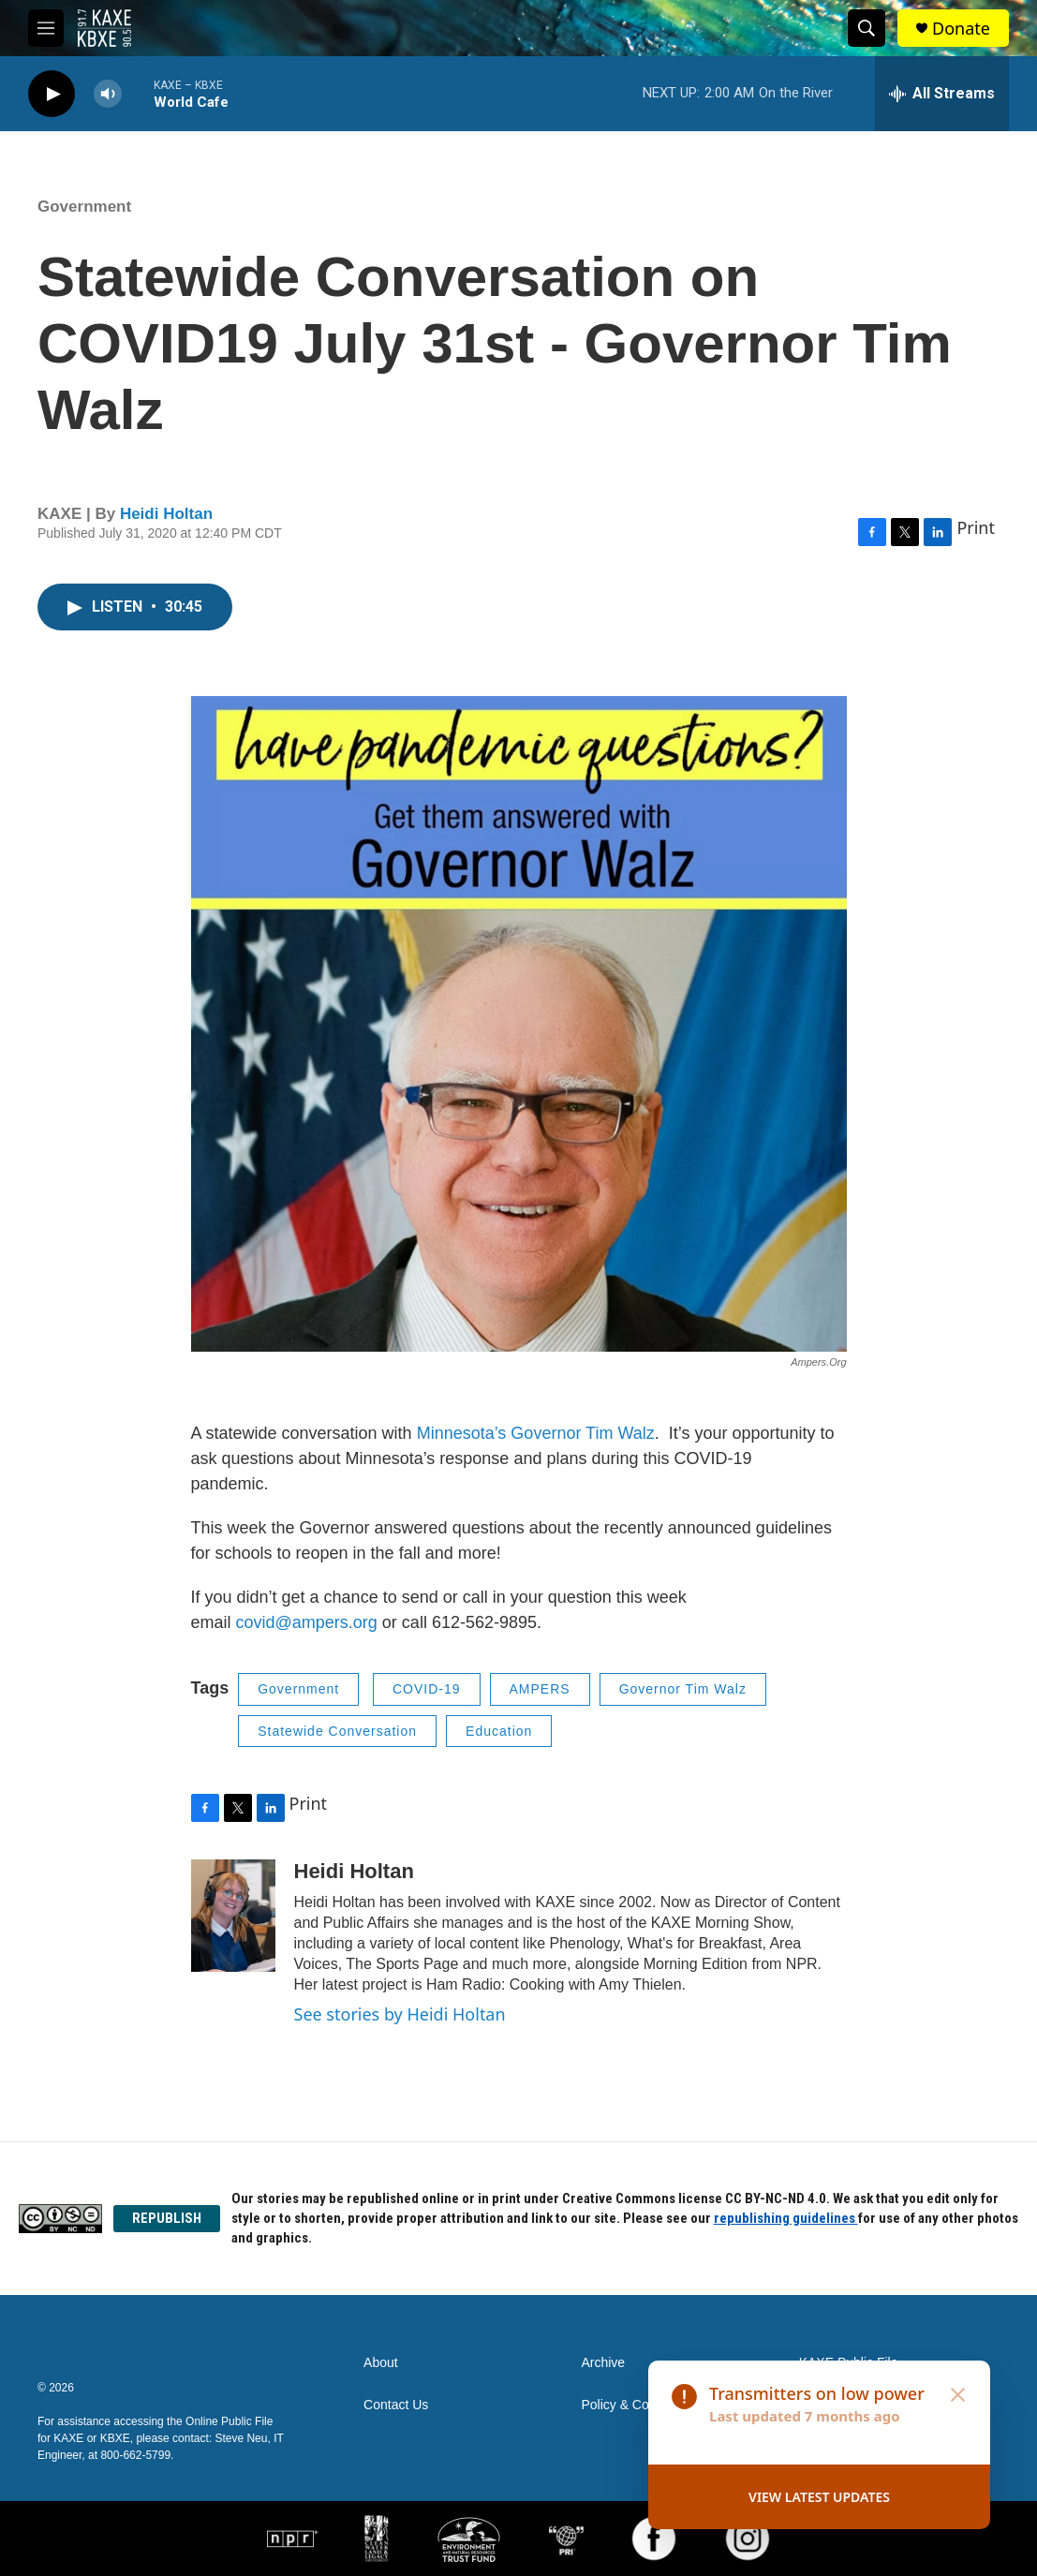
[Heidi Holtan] (233, 1915)
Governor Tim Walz (683, 1688)
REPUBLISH (166, 2218)
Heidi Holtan (166, 514)
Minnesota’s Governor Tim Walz (536, 1433)
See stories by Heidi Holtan (400, 2014)
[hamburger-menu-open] (46, 28)
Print (975, 527)
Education (499, 1731)
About (380, 2363)
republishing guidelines (786, 2218)
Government (84, 206)
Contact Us (395, 2405)
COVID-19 (427, 1688)
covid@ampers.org (307, 1622)
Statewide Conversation (337, 1731)
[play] (52, 94)
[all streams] (942, 93)
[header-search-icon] (866, 28)
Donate (961, 28)
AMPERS (540, 1688)
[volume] (108, 94)
